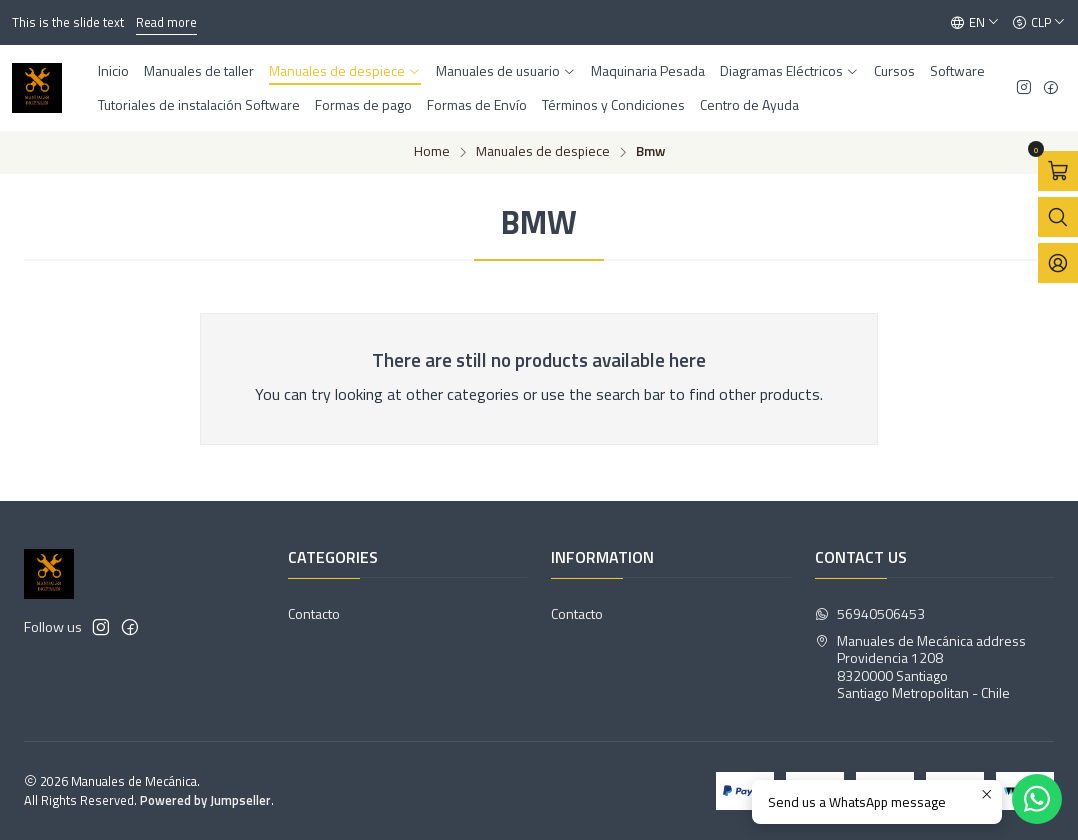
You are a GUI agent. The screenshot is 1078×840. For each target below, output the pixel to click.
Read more (166, 22)
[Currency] (1039, 23)
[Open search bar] (1058, 217)
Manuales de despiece (543, 152)
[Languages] (975, 23)
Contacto (314, 613)
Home (432, 152)
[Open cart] (1058, 171)
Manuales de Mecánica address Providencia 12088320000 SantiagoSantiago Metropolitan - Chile (920, 667)
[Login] (1058, 263)
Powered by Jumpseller (205, 800)
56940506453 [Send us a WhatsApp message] (870, 613)
